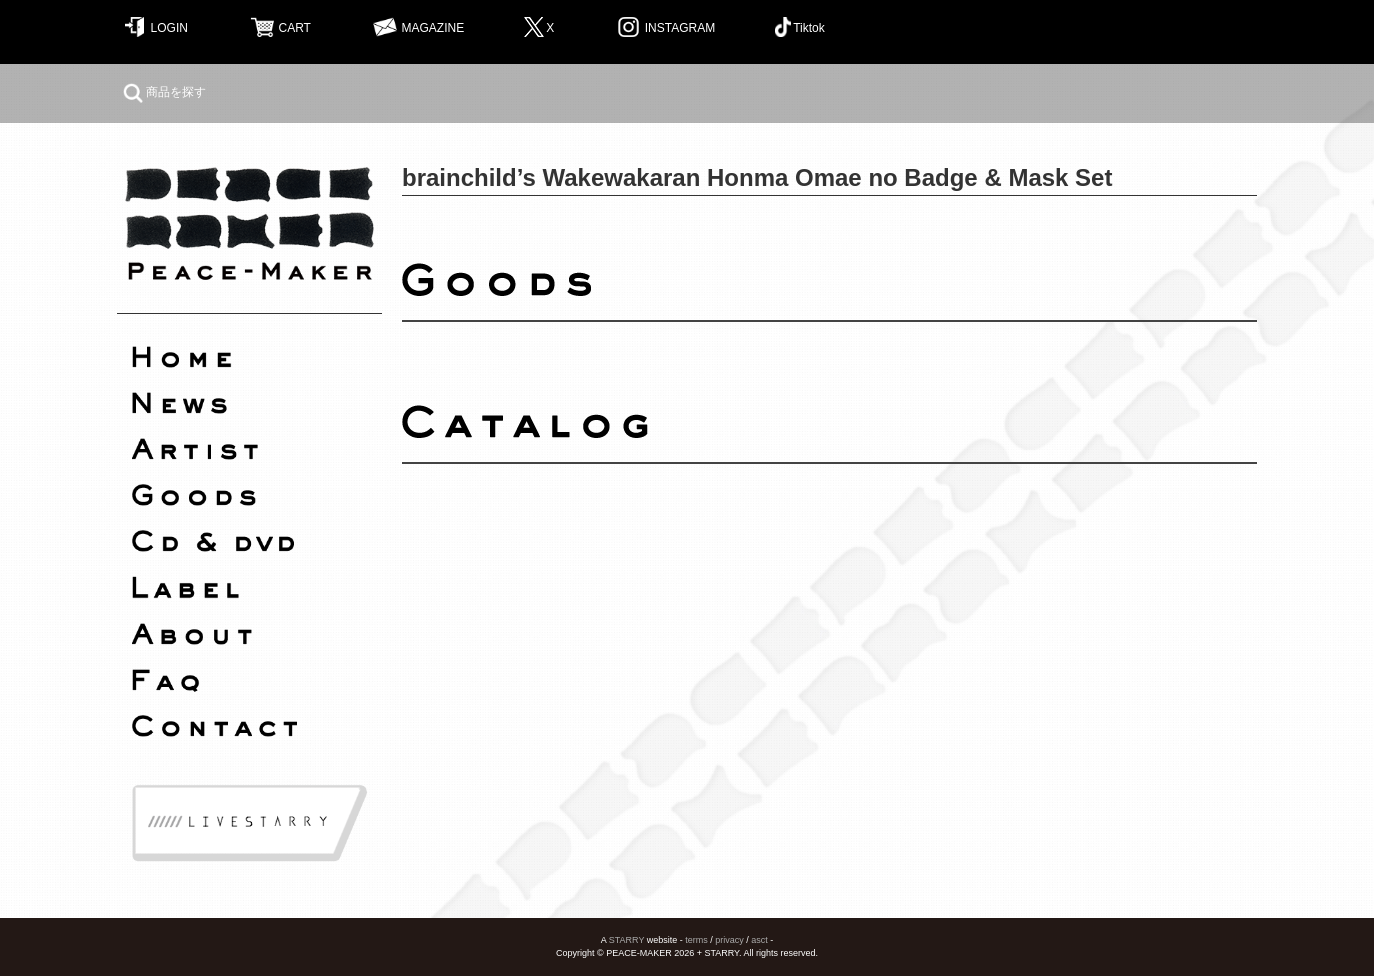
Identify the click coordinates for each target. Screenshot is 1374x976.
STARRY (627, 940)
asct (759, 940)
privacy (729, 940)
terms (696, 940)
